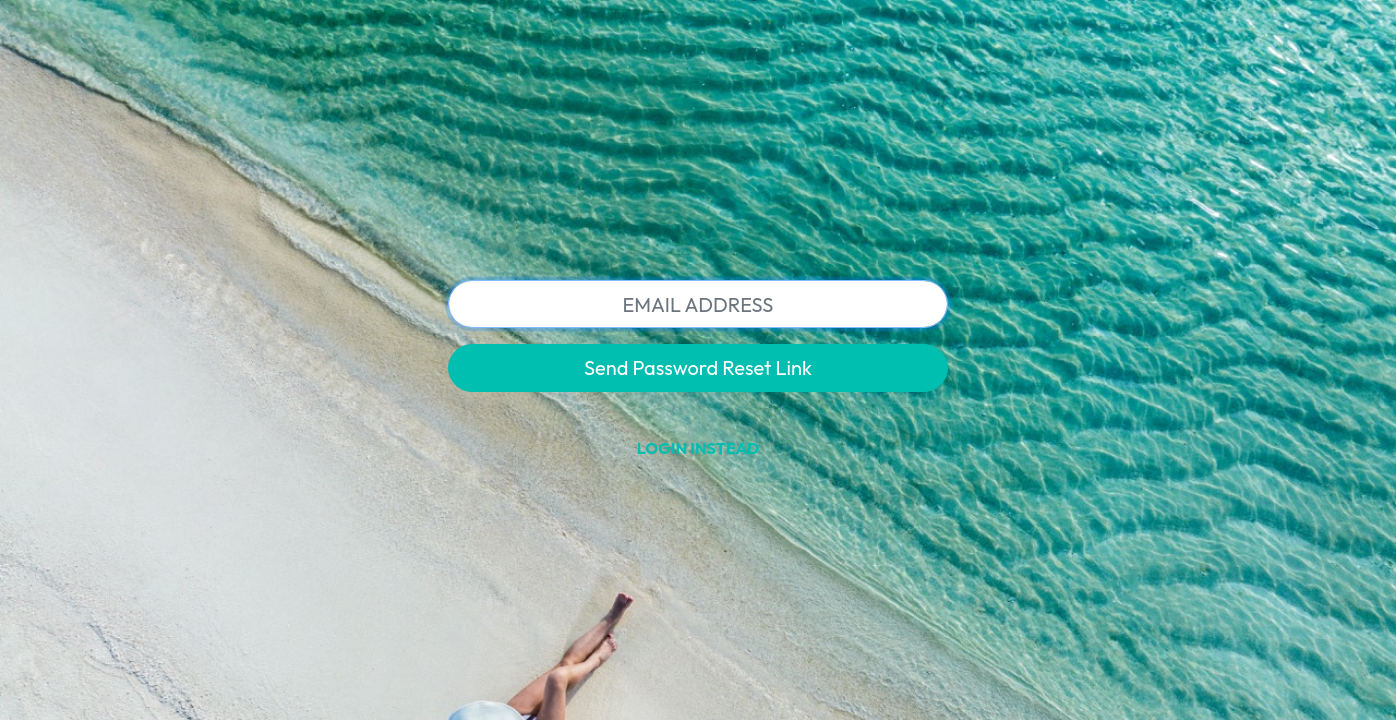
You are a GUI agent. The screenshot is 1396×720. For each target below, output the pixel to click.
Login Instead (698, 448)
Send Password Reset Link (698, 367)
